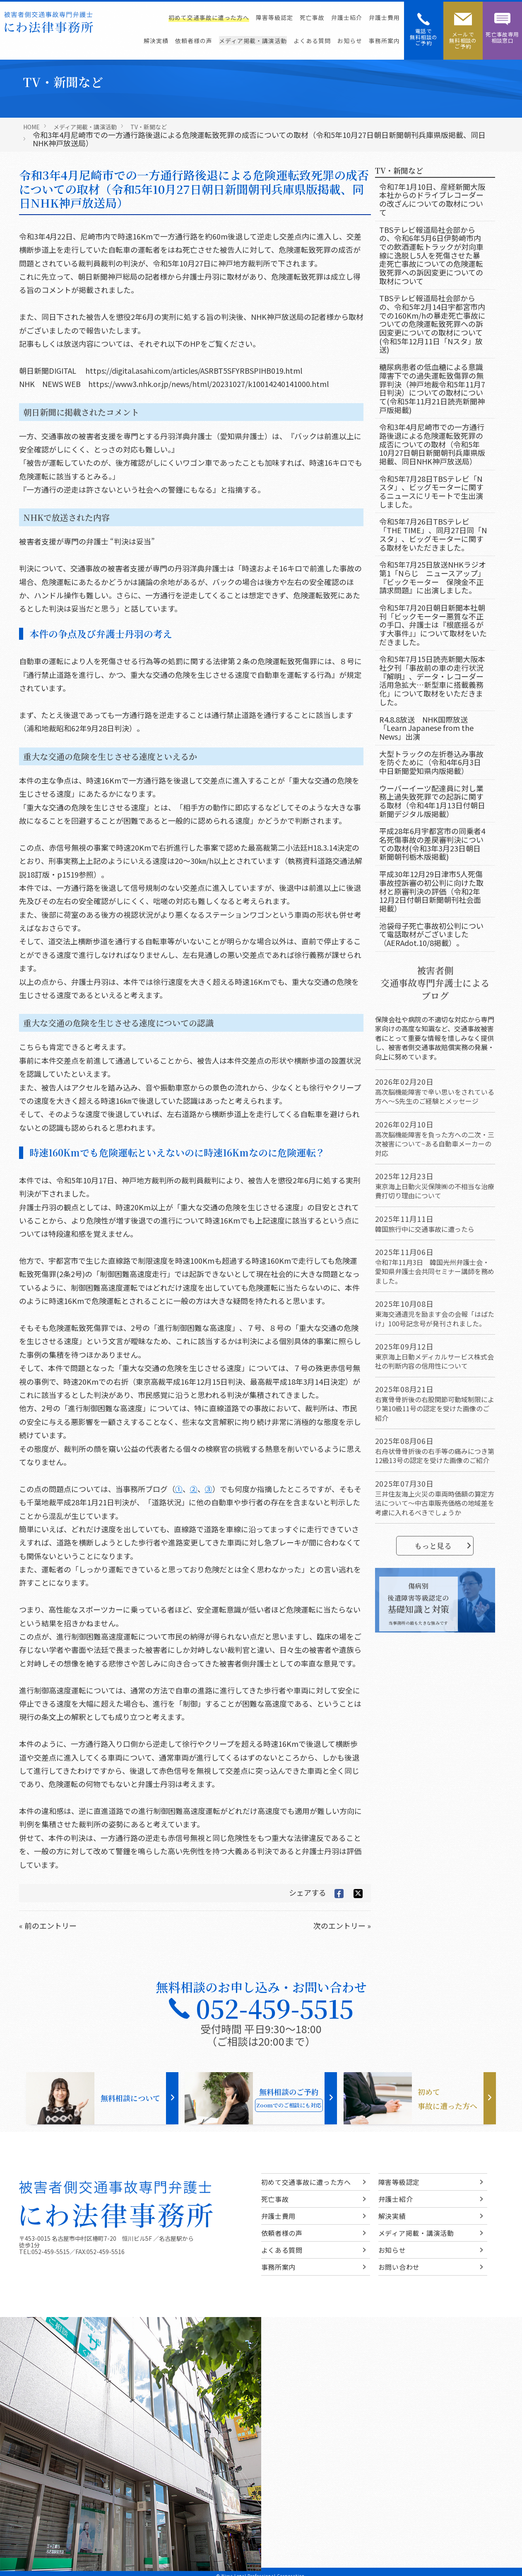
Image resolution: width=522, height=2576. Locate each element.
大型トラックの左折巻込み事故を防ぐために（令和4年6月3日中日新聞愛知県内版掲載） (431, 762)
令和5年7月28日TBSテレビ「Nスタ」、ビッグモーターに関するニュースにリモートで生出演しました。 (431, 491)
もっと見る (442, 1545)
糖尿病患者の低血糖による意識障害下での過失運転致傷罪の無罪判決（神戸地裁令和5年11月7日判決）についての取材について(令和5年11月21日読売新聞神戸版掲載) (432, 388)
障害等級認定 (274, 17)
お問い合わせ (399, 2267)
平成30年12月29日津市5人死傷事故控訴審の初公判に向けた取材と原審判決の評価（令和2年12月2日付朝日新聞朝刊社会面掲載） (431, 891)
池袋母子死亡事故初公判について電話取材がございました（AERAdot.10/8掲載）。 (431, 934)
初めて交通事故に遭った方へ (208, 17)
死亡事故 (312, 17)
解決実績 (156, 40)
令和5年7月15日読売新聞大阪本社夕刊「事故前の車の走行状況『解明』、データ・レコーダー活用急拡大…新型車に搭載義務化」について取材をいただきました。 (432, 680)
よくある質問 (312, 40)
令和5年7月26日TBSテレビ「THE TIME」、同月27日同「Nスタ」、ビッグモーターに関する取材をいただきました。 (433, 534)
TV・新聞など (148, 127)
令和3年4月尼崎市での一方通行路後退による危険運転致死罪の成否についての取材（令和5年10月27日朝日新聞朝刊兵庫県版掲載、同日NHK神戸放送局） (432, 444)
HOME (31, 127)
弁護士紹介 (346, 17)
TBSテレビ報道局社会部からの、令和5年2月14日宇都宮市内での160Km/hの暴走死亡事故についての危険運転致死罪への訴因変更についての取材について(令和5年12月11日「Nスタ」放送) (432, 324)
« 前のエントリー (48, 1925)
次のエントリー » (342, 1925)
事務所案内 (384, 40)
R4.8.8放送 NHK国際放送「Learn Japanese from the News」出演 (426, 728)
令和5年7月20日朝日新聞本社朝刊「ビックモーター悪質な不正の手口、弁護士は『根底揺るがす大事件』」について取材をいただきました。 (433, 624)
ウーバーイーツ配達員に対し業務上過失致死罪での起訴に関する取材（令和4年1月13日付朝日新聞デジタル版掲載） (432, 801)
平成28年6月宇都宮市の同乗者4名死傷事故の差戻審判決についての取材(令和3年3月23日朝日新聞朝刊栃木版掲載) (432, 843)
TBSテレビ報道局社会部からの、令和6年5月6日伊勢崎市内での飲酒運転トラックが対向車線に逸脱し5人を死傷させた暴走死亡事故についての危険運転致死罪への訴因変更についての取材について (431, 255)
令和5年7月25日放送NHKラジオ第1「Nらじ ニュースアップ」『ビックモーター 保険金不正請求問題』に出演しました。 (432, 577)
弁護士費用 (384, 17)
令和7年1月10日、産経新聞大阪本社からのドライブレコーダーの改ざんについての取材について (432, 199)
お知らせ (349, 40)
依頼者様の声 (193, 40)
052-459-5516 (106, 2251)
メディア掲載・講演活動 (253, 40)
